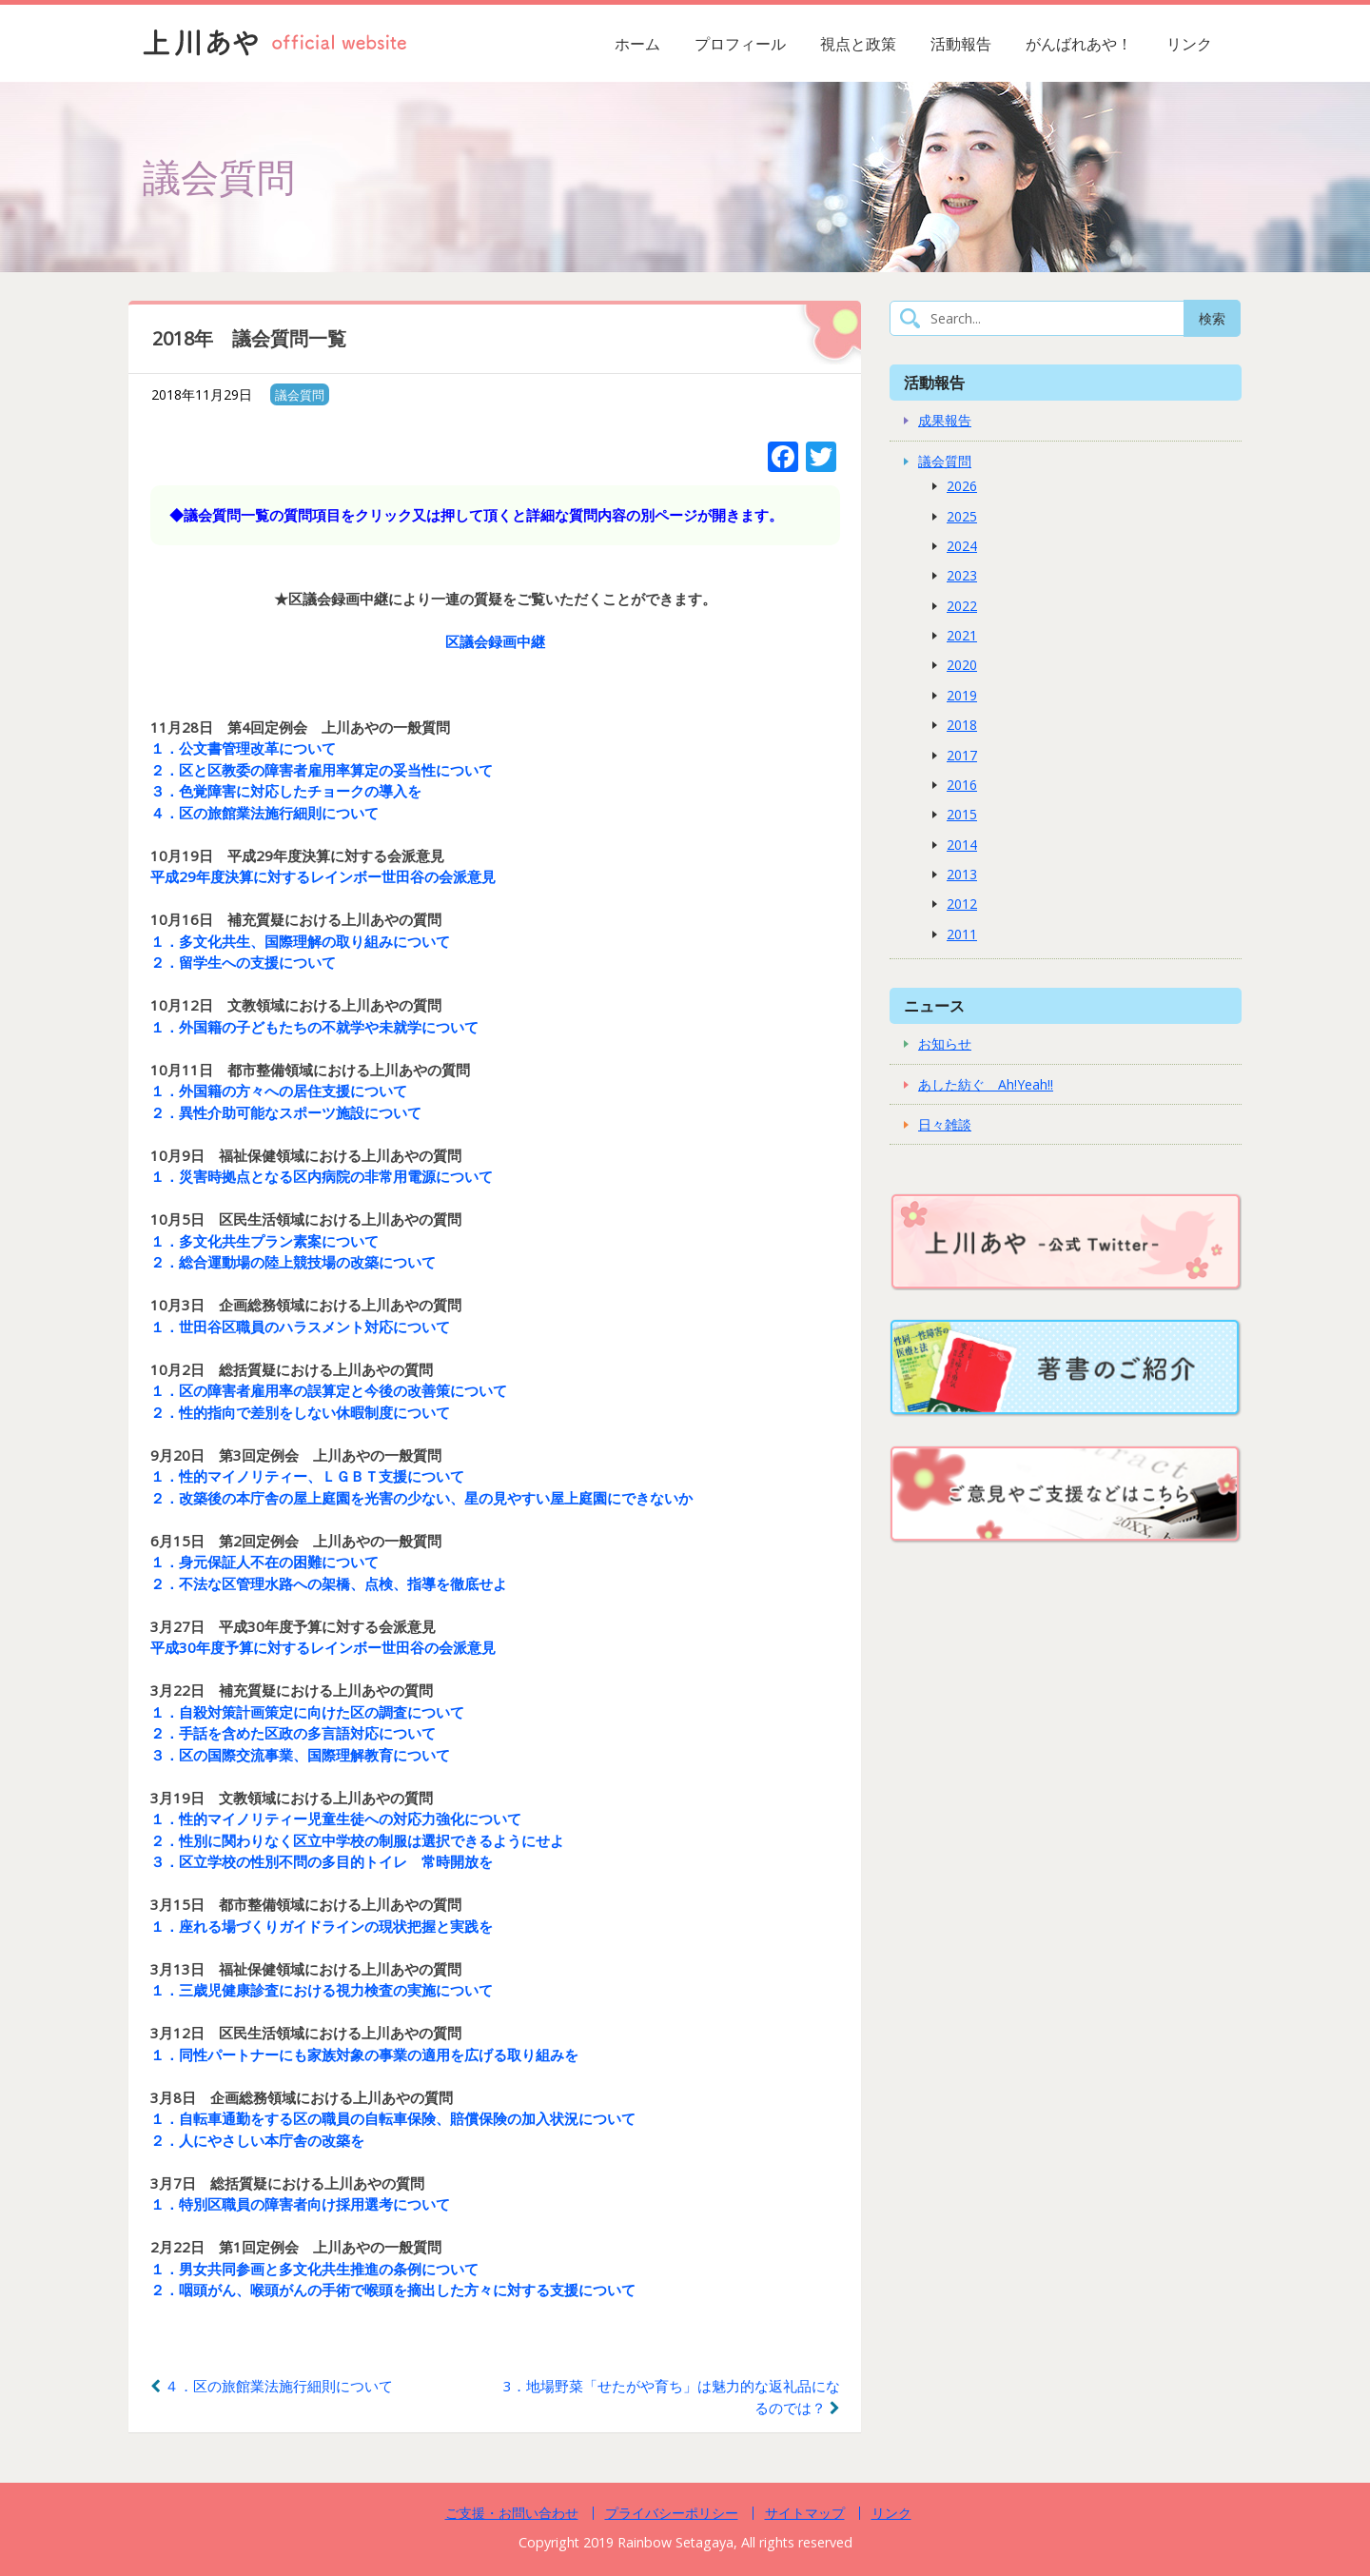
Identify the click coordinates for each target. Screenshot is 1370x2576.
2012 (962, 904)
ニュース (934, 1005)
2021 (962, 635)
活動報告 (960, 43)
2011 (962, 934)
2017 (962, 755)
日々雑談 (944, 1124)
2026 (962, 486)
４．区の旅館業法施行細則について (271, 2385)
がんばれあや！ (1079, 43)
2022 (962, 606)
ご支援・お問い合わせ (511, 2513)
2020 (962, 665)
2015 (962, 814)
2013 (962, 874)
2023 (962, 575)
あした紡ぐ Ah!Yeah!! (985, 1084)
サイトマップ (805, 2513)
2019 (962, 695)
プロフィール (740, 43)
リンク (1189, 43)
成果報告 (944, 420)
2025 (962, 516)
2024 (962, 546)
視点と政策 (858, 43)
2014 (962, 845)
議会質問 (299, 394)
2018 (962, 725)
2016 (962, 785)
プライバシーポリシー (671, 2513)
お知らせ (944, 1043)
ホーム (637, 43)
